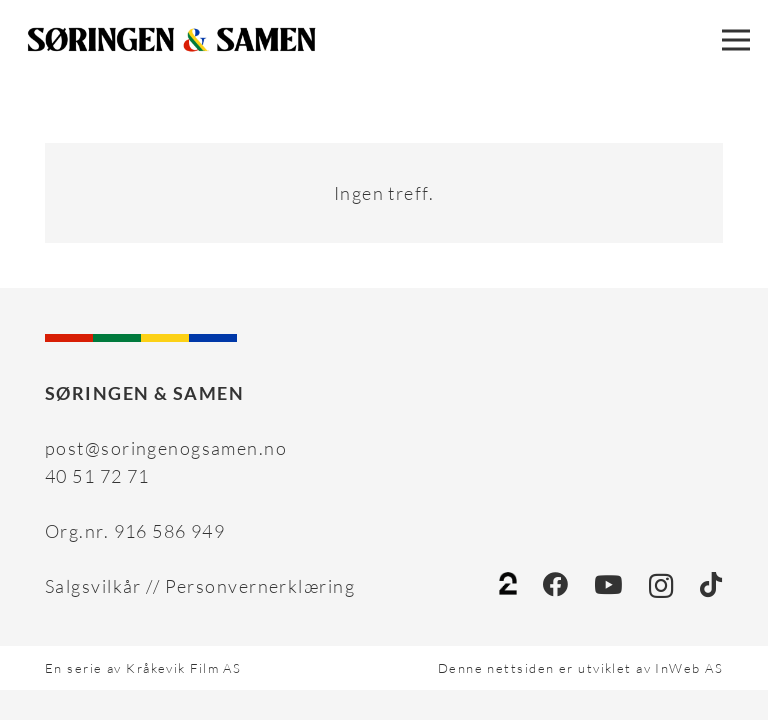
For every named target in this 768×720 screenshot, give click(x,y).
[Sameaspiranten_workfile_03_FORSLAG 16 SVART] (172, 40)
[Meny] (736, 40)
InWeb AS (689, 668)
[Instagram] (661, 586)
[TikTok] (711, 584)
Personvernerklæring (260, 586)
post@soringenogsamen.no (166, 448)
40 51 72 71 (97, 476)
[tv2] (508, 586)
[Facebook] (556, 584)
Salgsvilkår (93, 586)
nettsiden (520, 668)
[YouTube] (608, 584)
